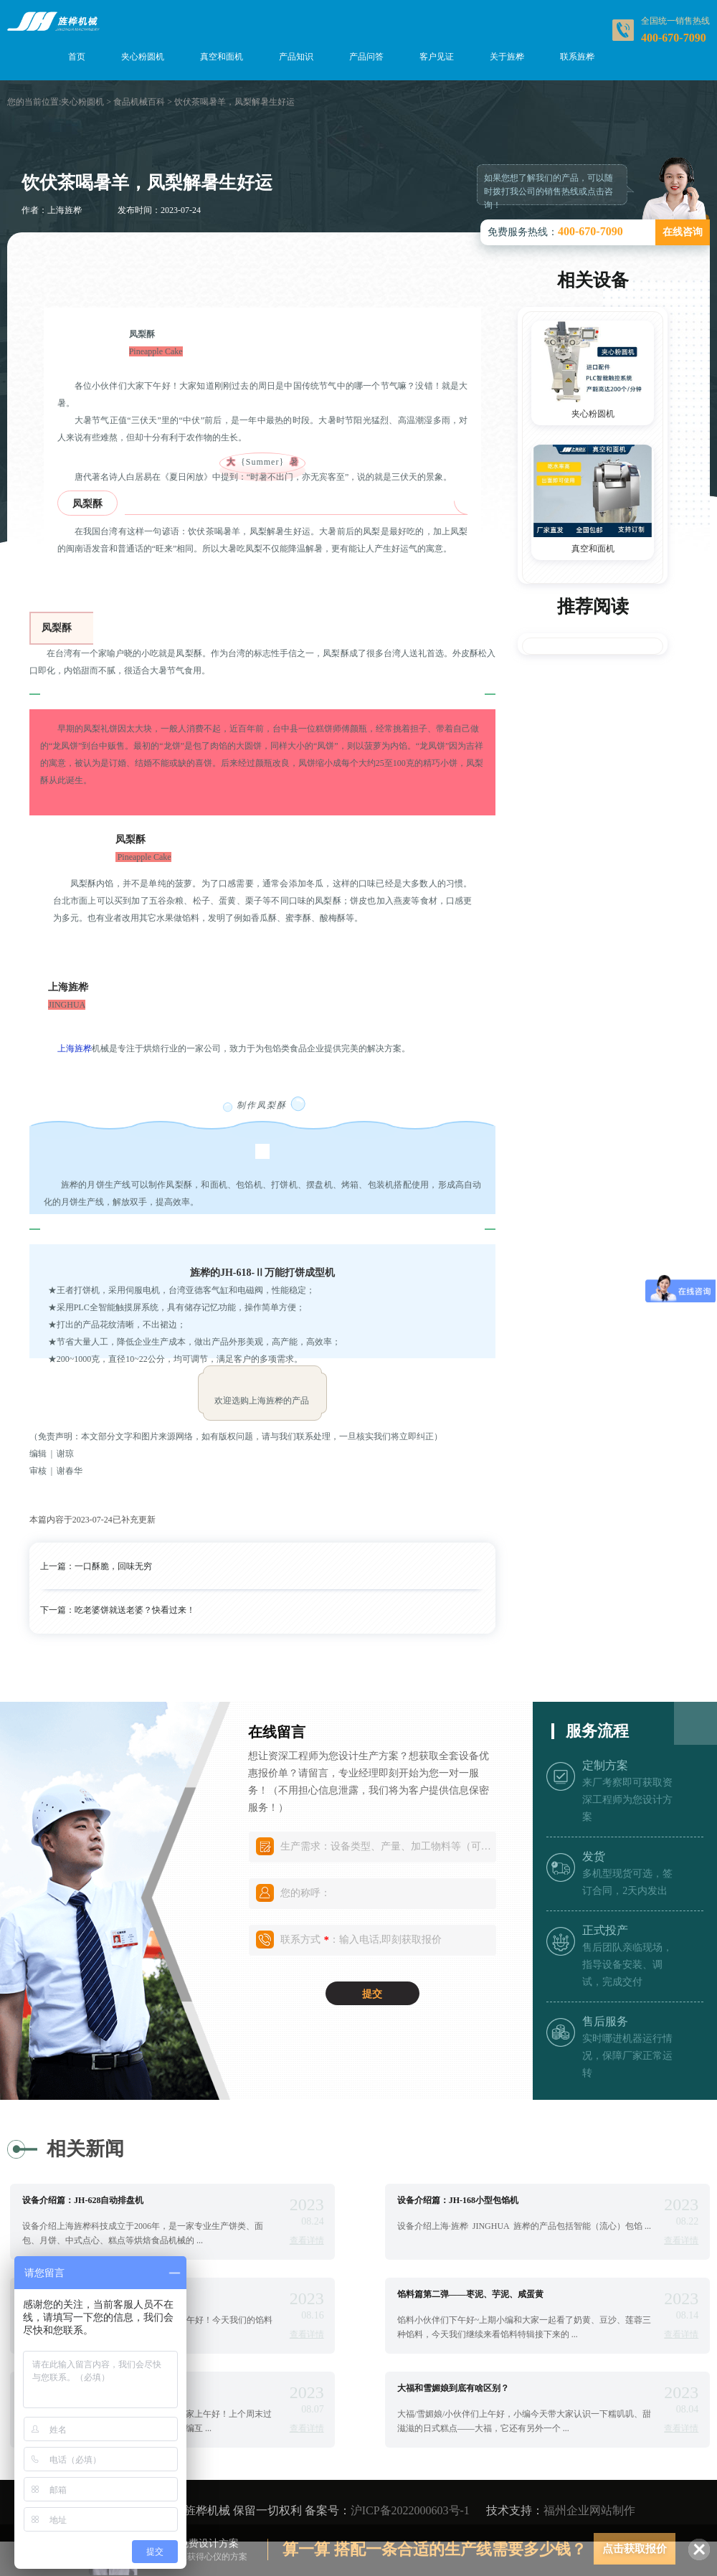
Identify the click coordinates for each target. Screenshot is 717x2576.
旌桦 (83, 1048)
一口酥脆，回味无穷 (113, 1566)
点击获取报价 (634, 2548)
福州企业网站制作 (589, 2510)
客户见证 (436, 56)
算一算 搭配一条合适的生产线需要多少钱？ (434, 2549)
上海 (66, 1048)
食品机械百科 (139, 102)
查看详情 (307, 2240)
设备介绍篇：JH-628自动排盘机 (82, 2200)
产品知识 (296, 56)
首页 (76, 56)
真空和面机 (221, 56)
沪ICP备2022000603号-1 (410, 2510)
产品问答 (366, 56)
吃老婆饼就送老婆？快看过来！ (135, 1610)
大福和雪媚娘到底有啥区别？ (453, 2388)
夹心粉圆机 (142, 56)
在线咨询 (683, 232)
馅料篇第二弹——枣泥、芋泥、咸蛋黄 (470, 2294)
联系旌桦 (577, 56)
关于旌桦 (507, 56)
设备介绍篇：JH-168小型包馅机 (457, 2200)
